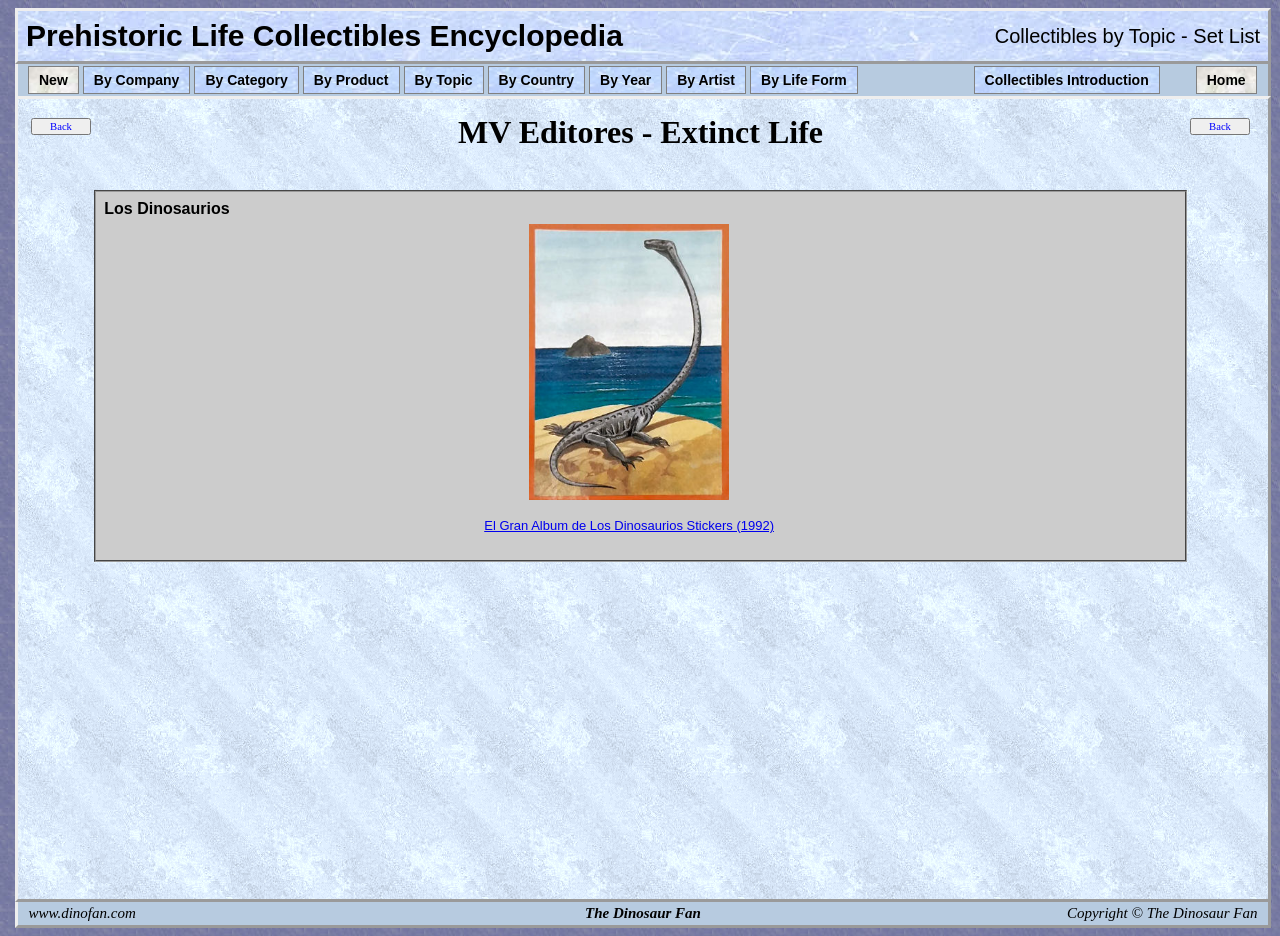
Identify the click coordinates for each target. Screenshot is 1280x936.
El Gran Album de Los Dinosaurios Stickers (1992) (629, 525)
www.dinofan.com (82, 913)
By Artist (706, 80)
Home (1226, 80)
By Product (351, 80)
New (53, 80)
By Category (246, 80)
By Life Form (804, 80)
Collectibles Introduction (1067, 80)
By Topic (444, 80)
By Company (137, 80)
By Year (625, 80)
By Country (536, 80)
